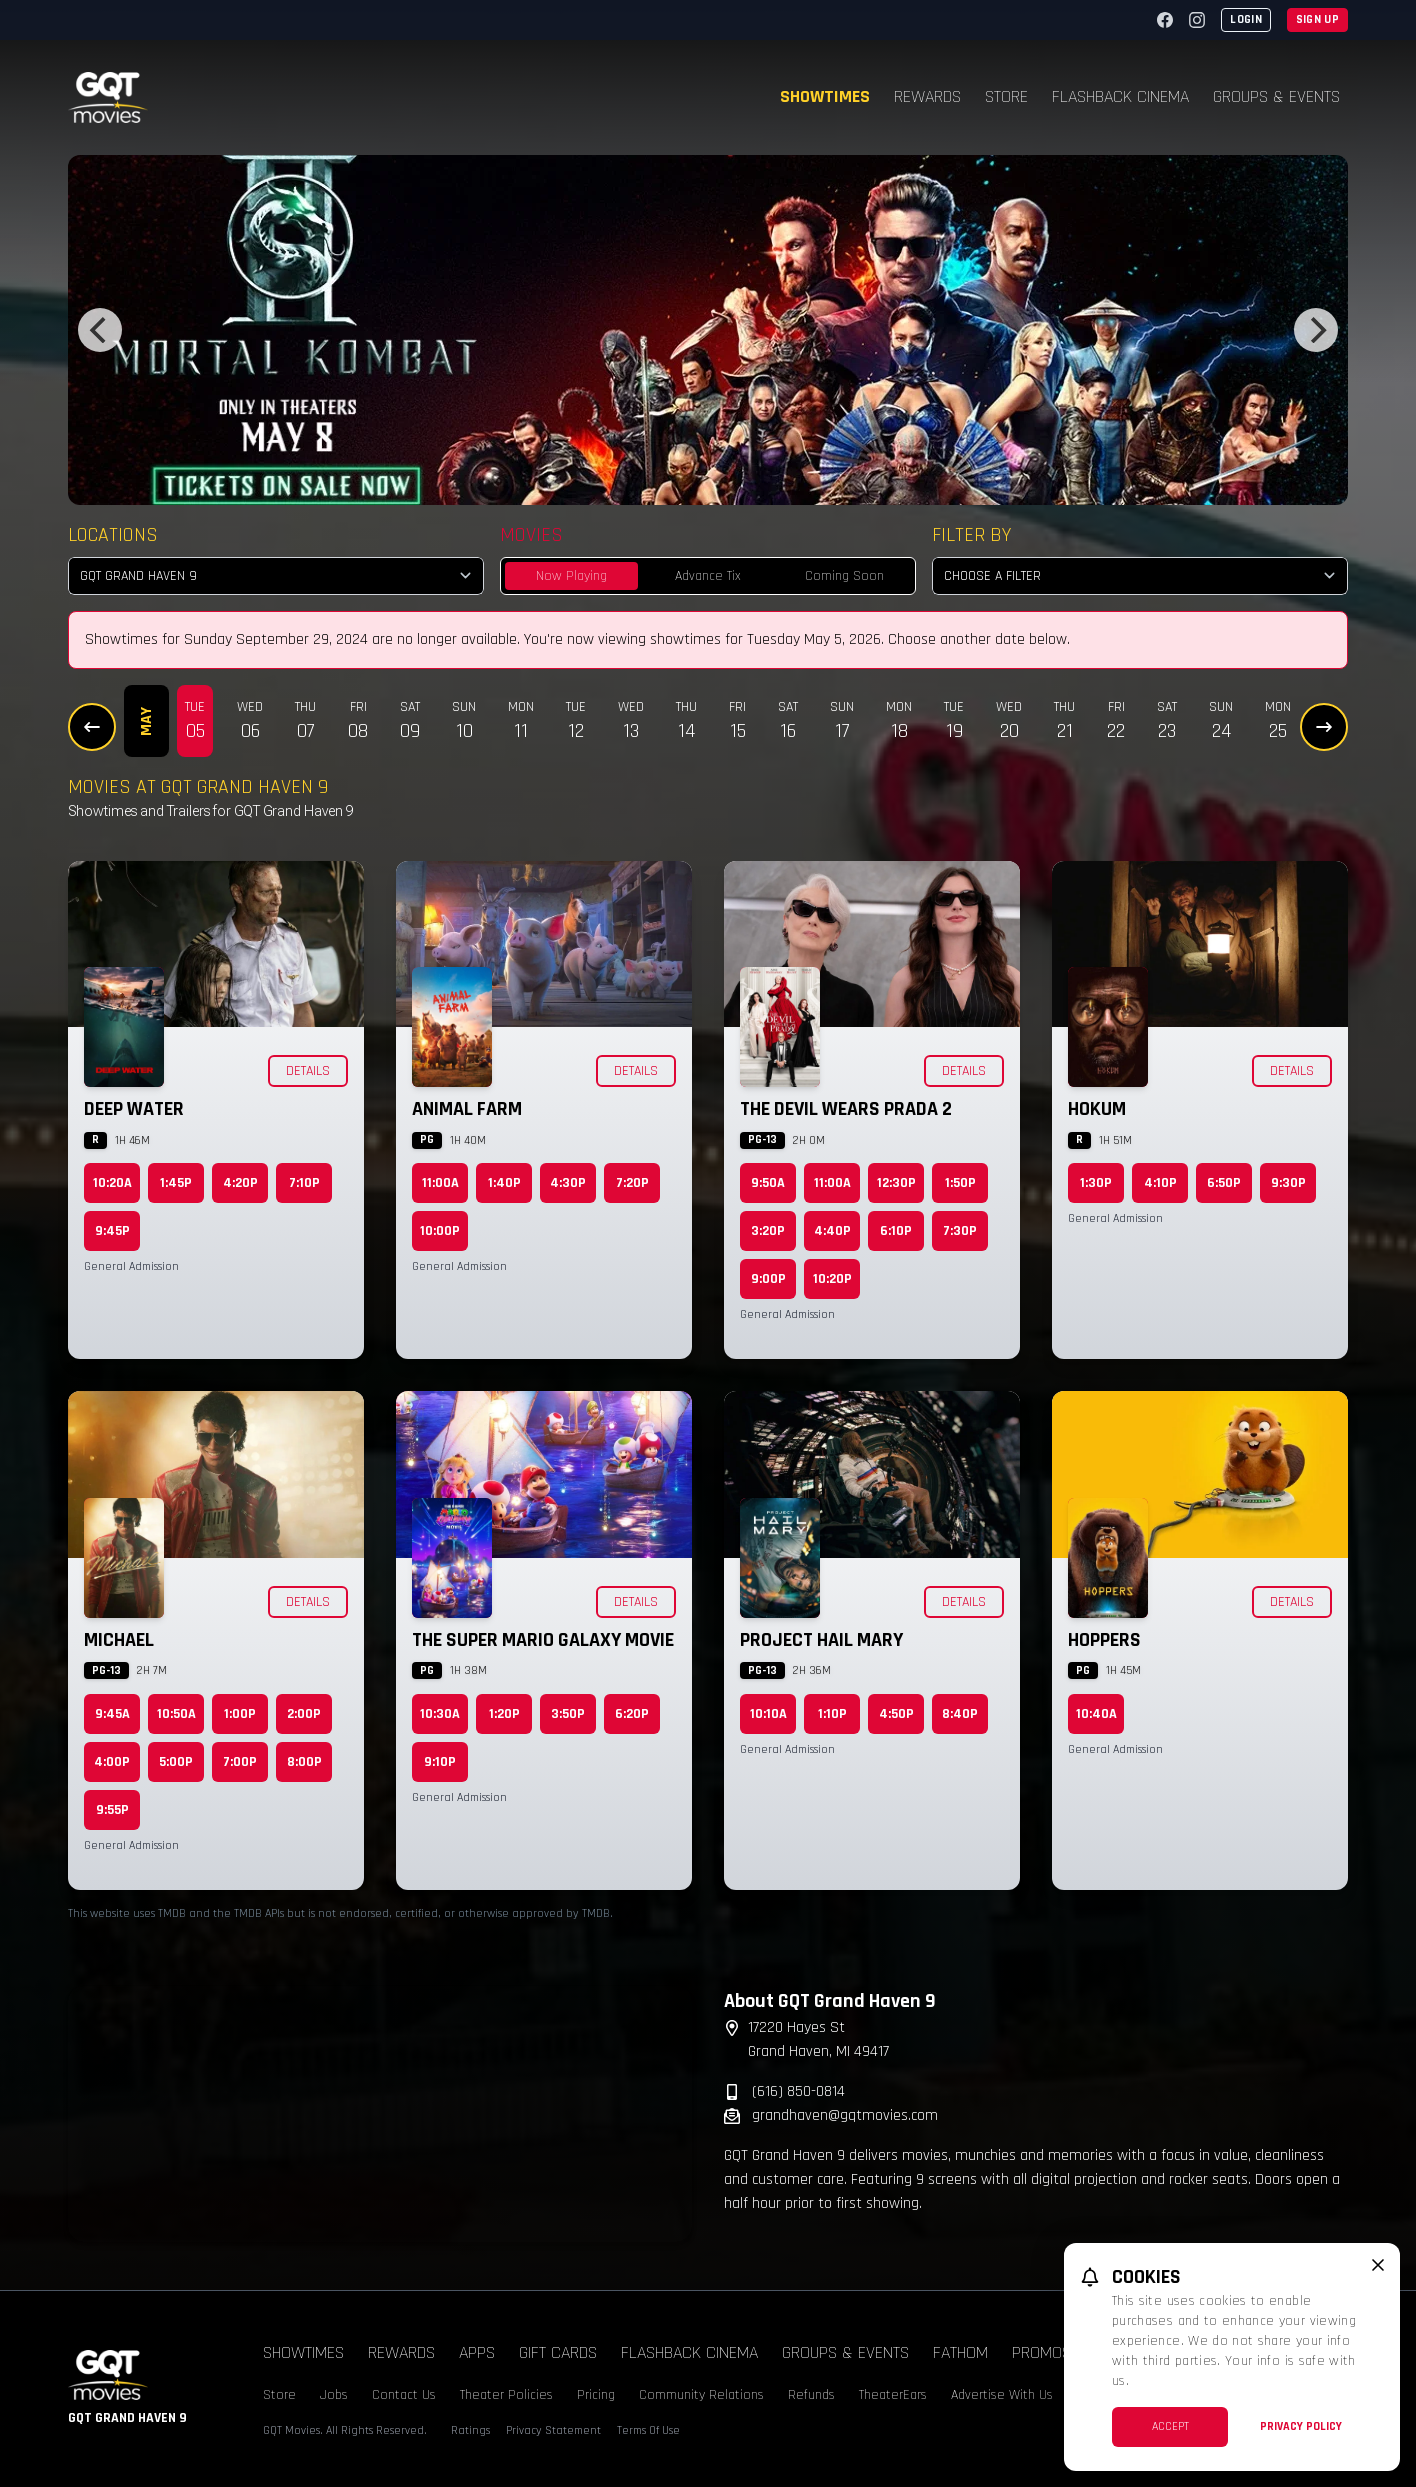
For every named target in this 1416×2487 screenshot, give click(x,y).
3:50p (568, 1714)
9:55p (112, 1810)
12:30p (896, 1183)
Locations (113, 535)
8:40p (960, 1714)
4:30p (568, 1183)
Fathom (960, 2352)
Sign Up (1317, 19)
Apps (477, 2352)
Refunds (811, 2395)
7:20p (632, 1183)
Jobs (334, 2395)
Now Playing (571, 576)
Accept (1170, 2426)
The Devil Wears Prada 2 (846, 1109)
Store (1006, 96)
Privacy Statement (553, 2430)
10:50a (176, 1714)
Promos (1041, 2352)
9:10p (440, 1762)
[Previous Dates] (92, 727)
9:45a (112, 1714)
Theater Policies (506, 2395)
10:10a (768, 1714)
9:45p (112, 1231)
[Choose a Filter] (1140, 576)
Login (1246, 19)
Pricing (596, 2395)
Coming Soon (844, 576)
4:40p (832, 1231)
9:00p (768, 1279)
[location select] (276, 576)
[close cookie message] (1378, 2265)
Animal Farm (467, 1109)
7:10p (304, 1183)
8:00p (304, 1762)
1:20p (504, 1714)
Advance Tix (708, 576)
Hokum (1097, 1109)
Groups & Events (1276, 96)
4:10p (1160, 1183)
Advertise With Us (1002, 2395)
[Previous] (100, 330)
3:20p (768, 1231)
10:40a (1096, 1714)
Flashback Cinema (1120, 96)
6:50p (1224, 1183)
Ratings (470, 2430)
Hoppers (1104, 1640)
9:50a (768, 1183)
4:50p (896, 1714)
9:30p (1288, 1183)
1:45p (176, 1183)
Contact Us (404, 2395)
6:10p (896, 1231)
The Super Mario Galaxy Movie (543, 1640)
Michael (119, 1640)
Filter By (971, 535)
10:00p (440, 1231)
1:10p (832, 1714)
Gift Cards (558, 2352)
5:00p (176, 1762)
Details (308, 1071)
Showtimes (825, 96)
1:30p (1096, 1183)
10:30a (440, 1714)
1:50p (960, 1183)
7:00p (240, 1762)
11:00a (440, 1183)
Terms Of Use (648, 2430)
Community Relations (701, 2395)
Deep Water (134, 1109)
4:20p (240, 1183)
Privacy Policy (1301, 2426)
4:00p (112, 1762)
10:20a (112, 1183)
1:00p (240, 1714)
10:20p (832, 1279)
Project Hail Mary (821, 1640)
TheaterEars (893, 2395)
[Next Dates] (1324, 727)
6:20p (632, 1714)
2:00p (304, 1714)
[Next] (1316, 330)
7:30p (960, 1231)
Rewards (927, 96)
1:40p (504, 1183)
